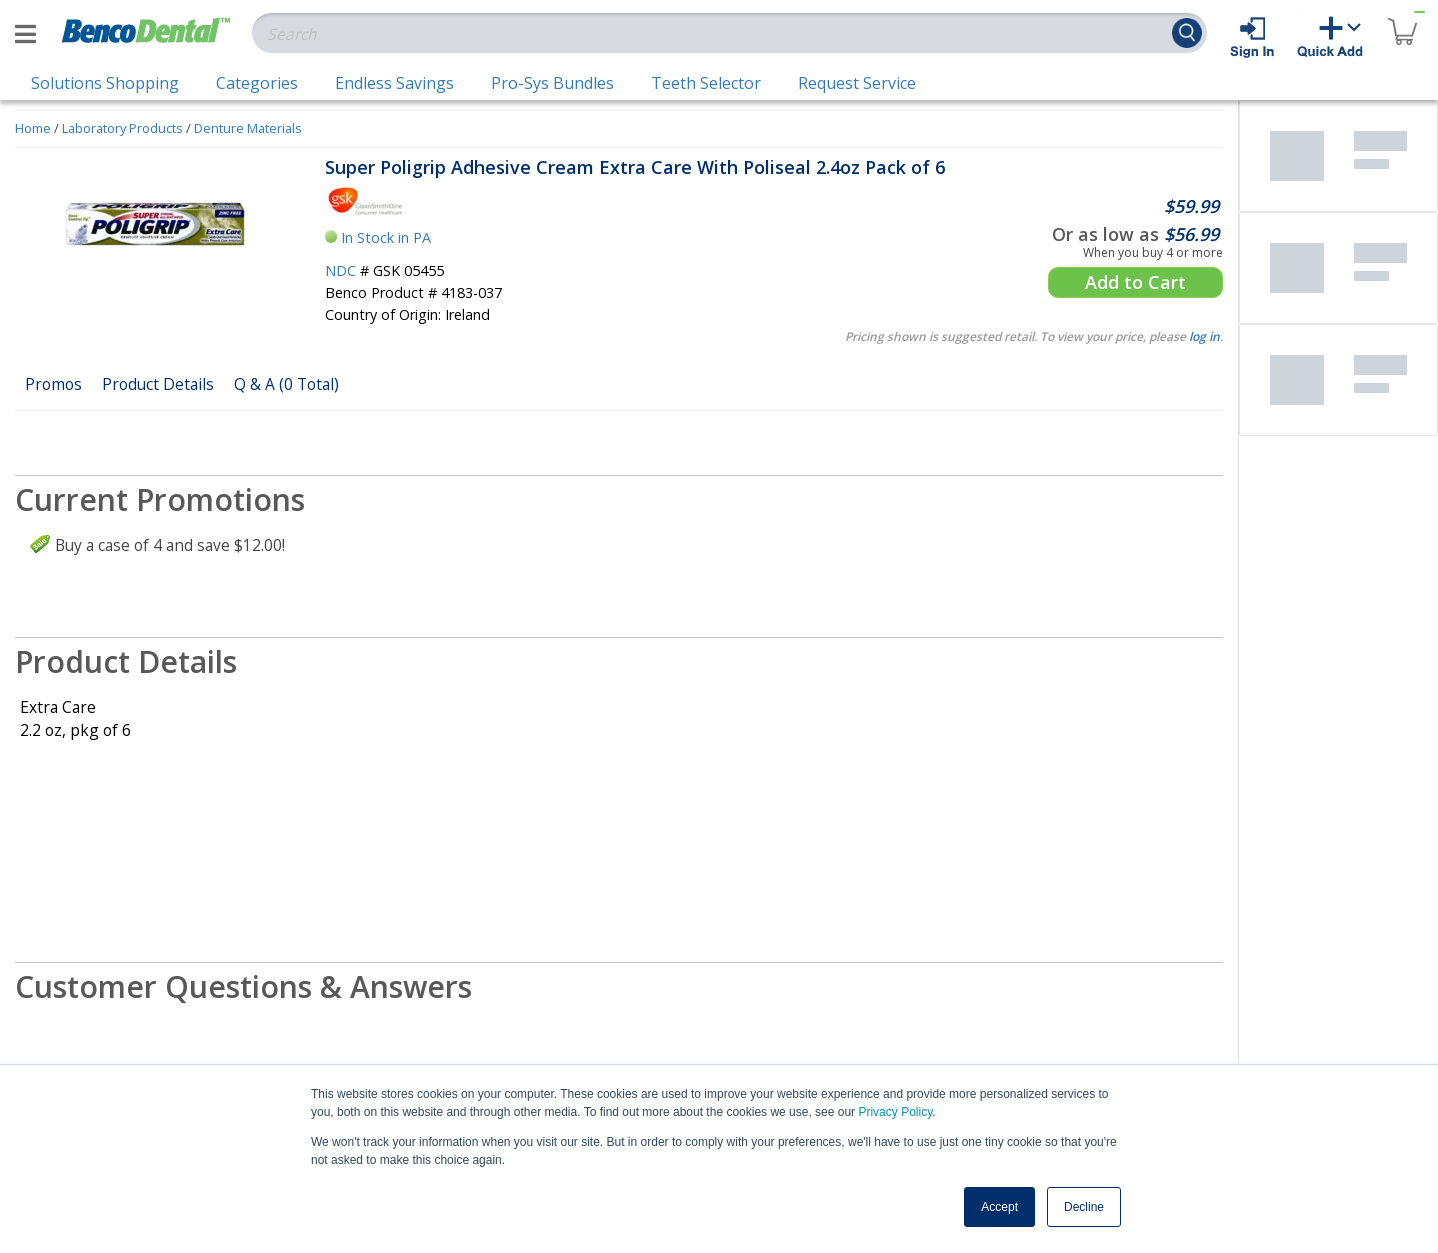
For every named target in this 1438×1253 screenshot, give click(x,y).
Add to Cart (1135, 282)
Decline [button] (1084, 1207)
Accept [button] (999, 1207)
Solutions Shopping (105, 83)
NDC (340, 270)
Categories (257, 83)
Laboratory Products (122, 128)
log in (1204, 336)
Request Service (857, 83)
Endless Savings (394, 83)
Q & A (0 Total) (286, 384)
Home (33, 128)
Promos (53, 384)
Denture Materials (248, 128)
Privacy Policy (895, 1112)
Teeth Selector (706, 83)
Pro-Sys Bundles (552, 83)
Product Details (158, 384)
